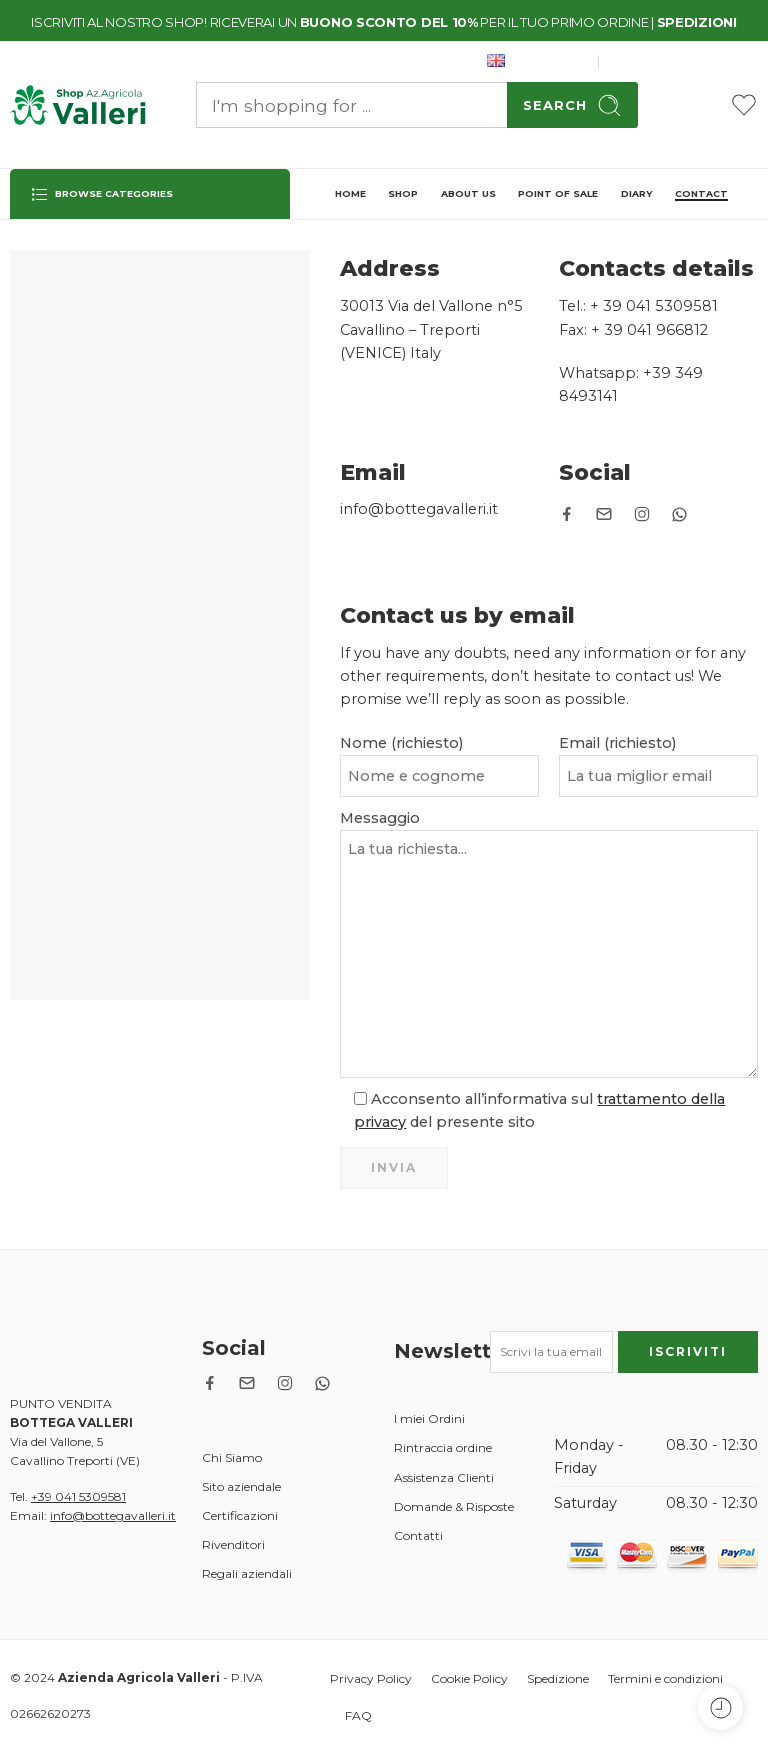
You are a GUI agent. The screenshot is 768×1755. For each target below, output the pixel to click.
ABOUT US (468, 193)
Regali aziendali (247, 1573)
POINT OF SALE (558, 193)
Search (572, 105)
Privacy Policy (371, 1678)
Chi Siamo (232, 1457)
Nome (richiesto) (439, 744)
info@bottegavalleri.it (113, 1515)
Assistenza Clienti (444, 1477)
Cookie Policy (469, 1678)
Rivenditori (233, 1544)
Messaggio (549, 831)
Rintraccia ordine (443, 1447)
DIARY (637, 193)
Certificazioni (240, 1515)
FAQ (358, 1715)
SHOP (403, 193)
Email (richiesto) (658, 744)
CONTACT (701, 193)
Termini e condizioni (665, 1678)
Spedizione (558, 1678)
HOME (350, 193)
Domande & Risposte (454, 1506)
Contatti (418, 1535)
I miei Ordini (429, 1418)
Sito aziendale (241, 1486)
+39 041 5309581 (78, 1496)
